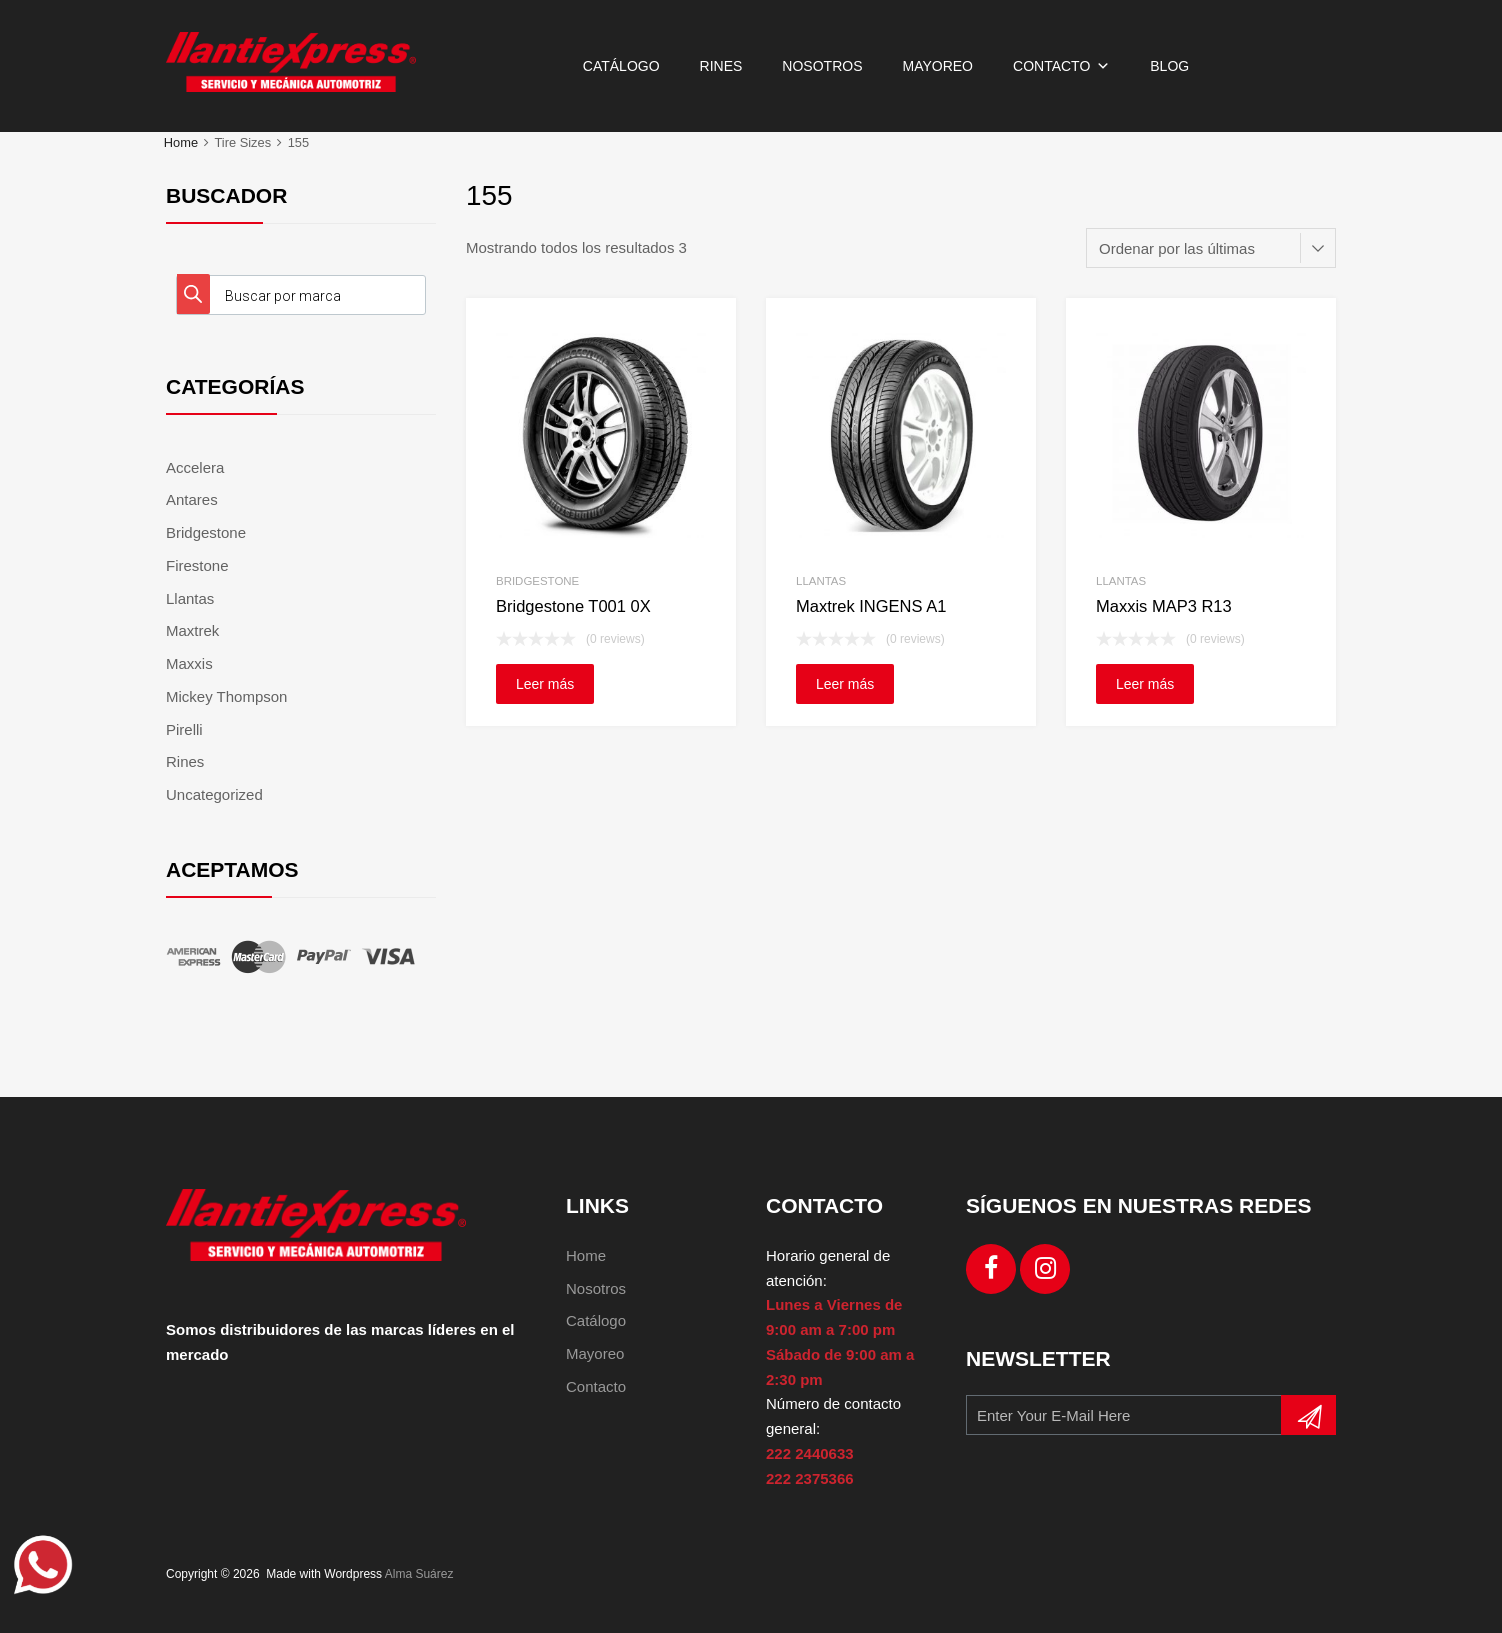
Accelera (195, 467)
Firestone (197, 565)
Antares (192, 499)
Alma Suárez (419, 1574)
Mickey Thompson (226, 696)
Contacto (1061, 66)
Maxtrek (192, 630)
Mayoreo (937, 66)
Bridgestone (537, 581)
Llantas (821, 581)
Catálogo (621, 66)
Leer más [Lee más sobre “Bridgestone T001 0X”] (545, 684)
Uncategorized (214, 794)
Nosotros (822, 66)
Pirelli (184, 729)
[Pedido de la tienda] (1211, 248)
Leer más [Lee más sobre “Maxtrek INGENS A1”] (845, 684)
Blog (1169, 66)
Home (181, 142)
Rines (721, 66)
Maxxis (189, 663)
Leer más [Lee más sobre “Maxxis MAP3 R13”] (1145, 684)
